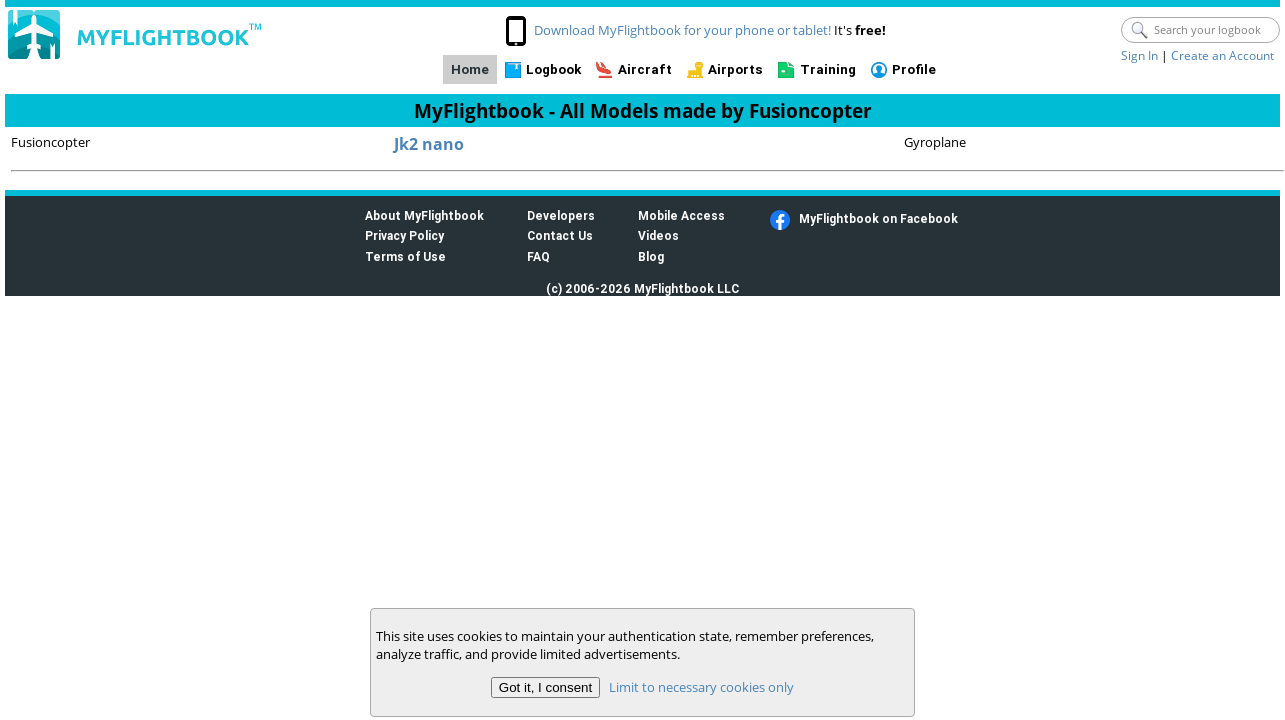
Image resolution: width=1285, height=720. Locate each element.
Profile (914, 69)
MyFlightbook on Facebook (878, 218)
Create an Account (1222, 55)
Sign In (1139, 55)
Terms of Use (405, 256)
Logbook (553, 69)
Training (828, 69)
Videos (658, 235)
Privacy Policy (404, 235)
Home (470, 69)
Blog (651, 256)
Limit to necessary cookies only (701, 687)
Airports (735, 69)
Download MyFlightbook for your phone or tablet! (682, 30)
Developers (561, 215)
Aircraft (645, 69)
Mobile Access (681, 215)
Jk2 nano (429, 144)
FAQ (538, 256)
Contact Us (560, 235)
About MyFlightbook (424, 215)
